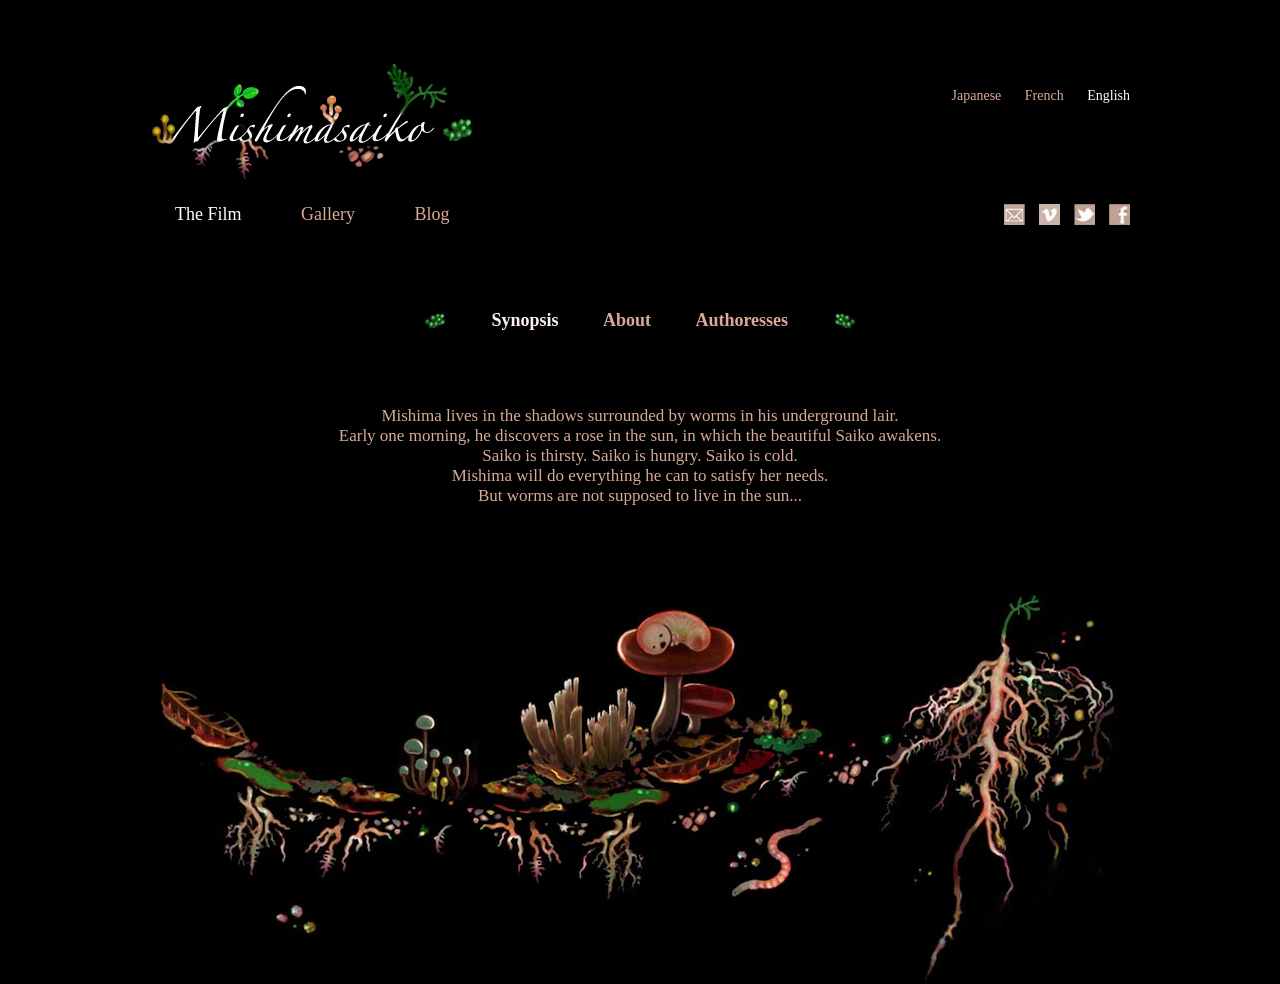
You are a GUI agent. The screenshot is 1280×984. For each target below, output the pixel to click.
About (629, 320)
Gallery (330, 214)
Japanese (978, 95)
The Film (210, 214)
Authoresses (743, 320)
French (1046, 95)
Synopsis (527, 320)
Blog (431, 214)
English (1108, 95)
